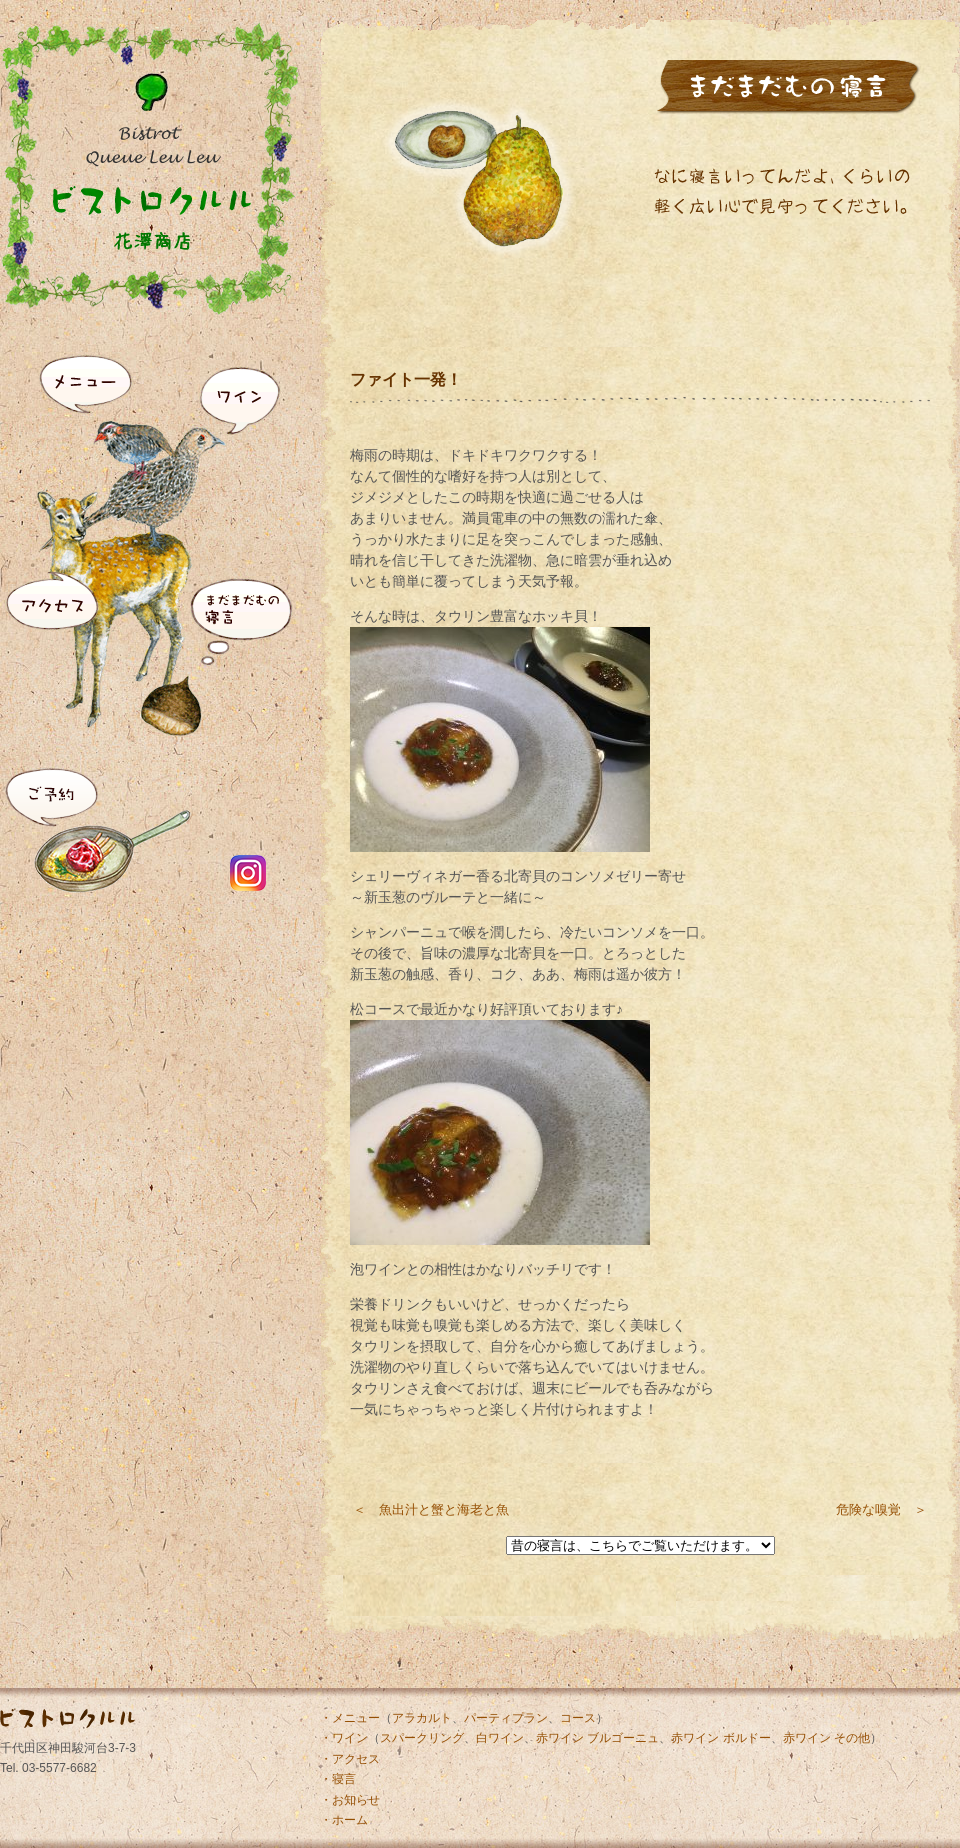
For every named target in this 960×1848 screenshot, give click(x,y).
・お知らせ (350, 1800)
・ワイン (344, 1738)
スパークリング (422, 1738)
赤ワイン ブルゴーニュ (597, 1738)
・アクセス (350, 1759)
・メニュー (350, 1718)
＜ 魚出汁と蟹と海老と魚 (431, 1509)
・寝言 (338, 1779)
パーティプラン (506, 1718)
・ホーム (344, 1820)
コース (578, 1718)
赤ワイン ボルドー (720, 1738)
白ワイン (500, 1738)
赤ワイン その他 (826, 1738)
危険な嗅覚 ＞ (881, 1509)
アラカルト (422, 1718)
